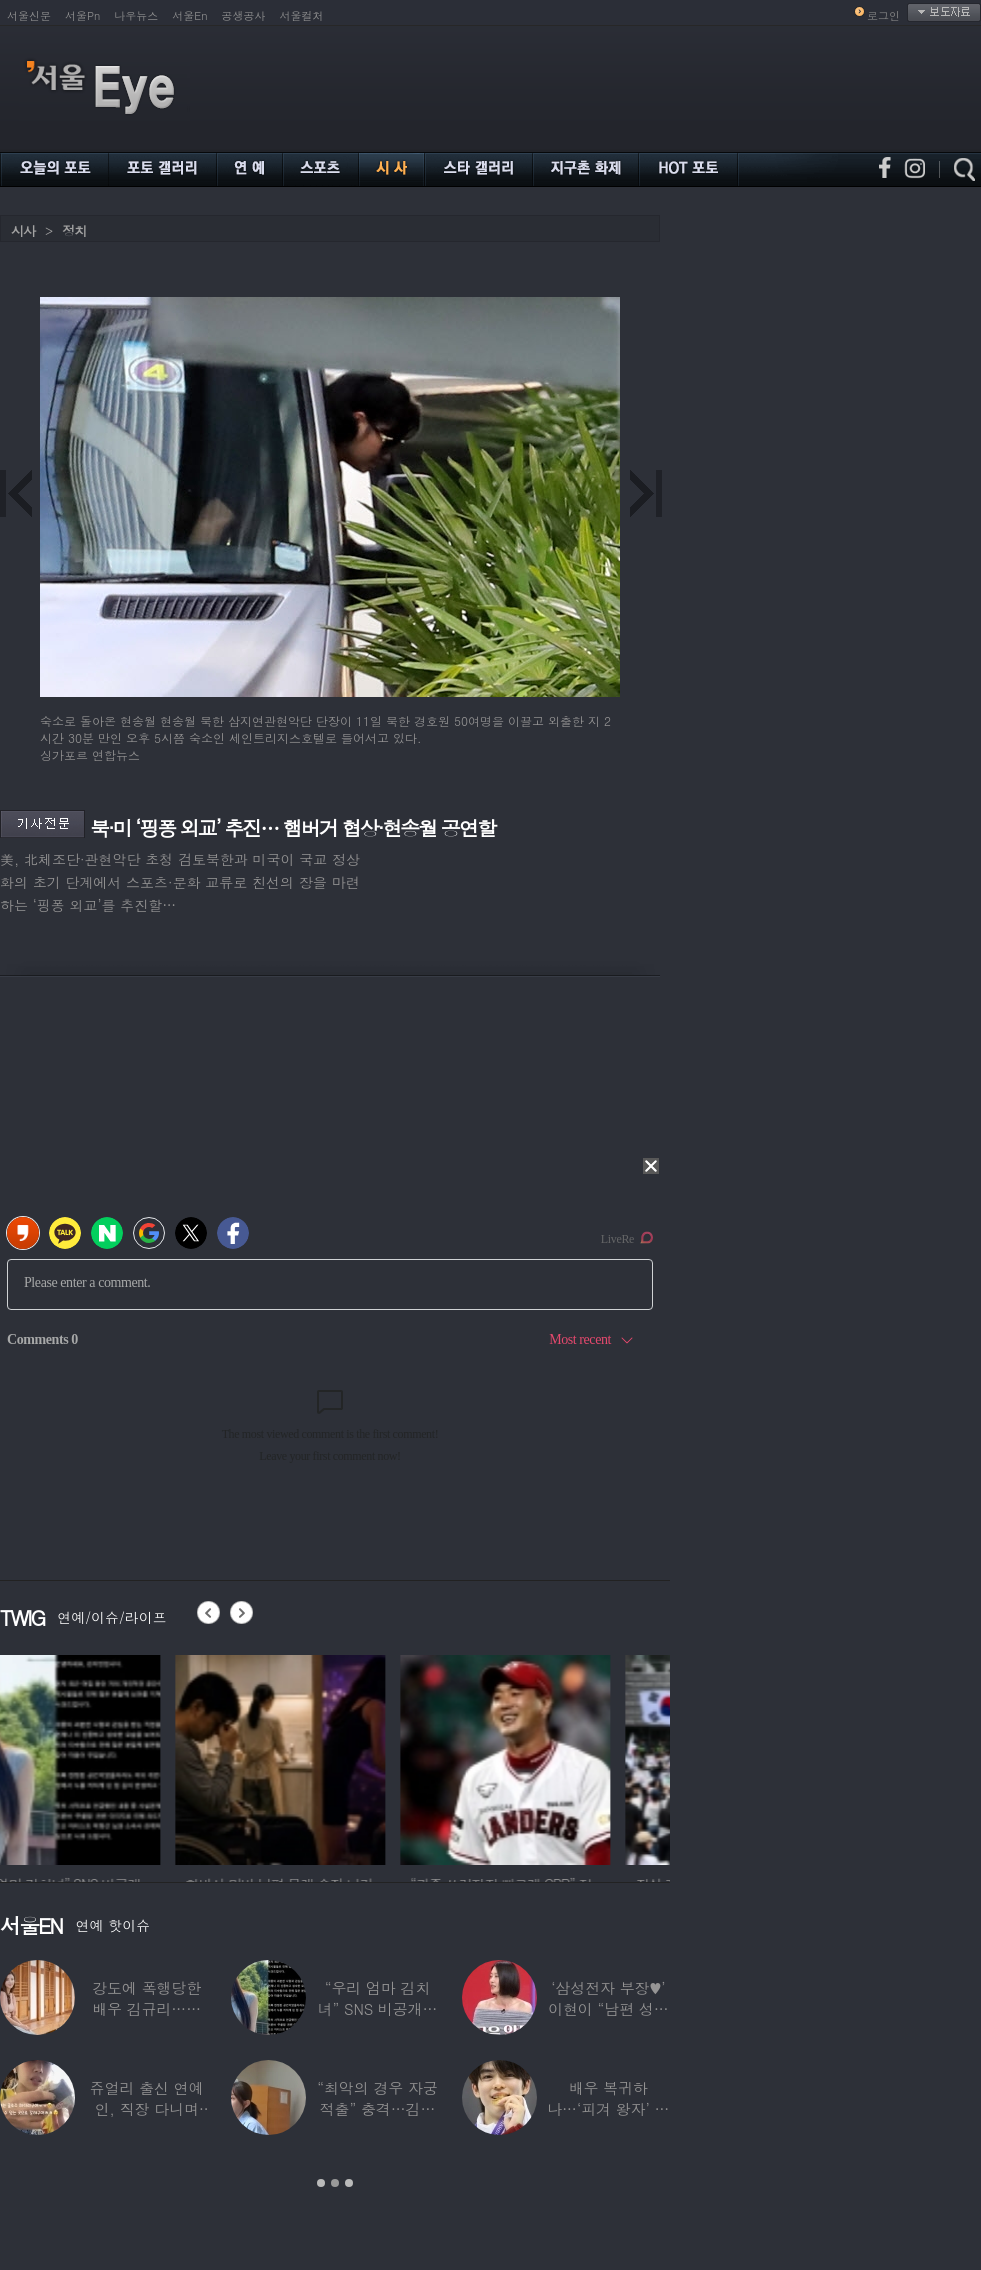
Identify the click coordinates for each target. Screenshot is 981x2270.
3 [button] (349, 2183)
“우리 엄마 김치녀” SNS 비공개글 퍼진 (378, 2008)
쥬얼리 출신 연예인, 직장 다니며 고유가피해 (147, 2108)
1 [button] (321, 2183)
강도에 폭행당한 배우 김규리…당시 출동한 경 (146, 2008)
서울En (189, 15)
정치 (74, 230)
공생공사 (244, 15)
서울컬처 (302, 15)
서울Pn (82, 15)
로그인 (883, 15)
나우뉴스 (136, 15)
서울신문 (29, 15)
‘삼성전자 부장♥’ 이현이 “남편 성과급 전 (608, 2008)
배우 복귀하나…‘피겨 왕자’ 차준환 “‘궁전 (608, 2108)
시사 (23, 230)
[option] (105, 1757)
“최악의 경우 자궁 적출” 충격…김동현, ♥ (377, 2108)
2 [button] (335, 2183)
